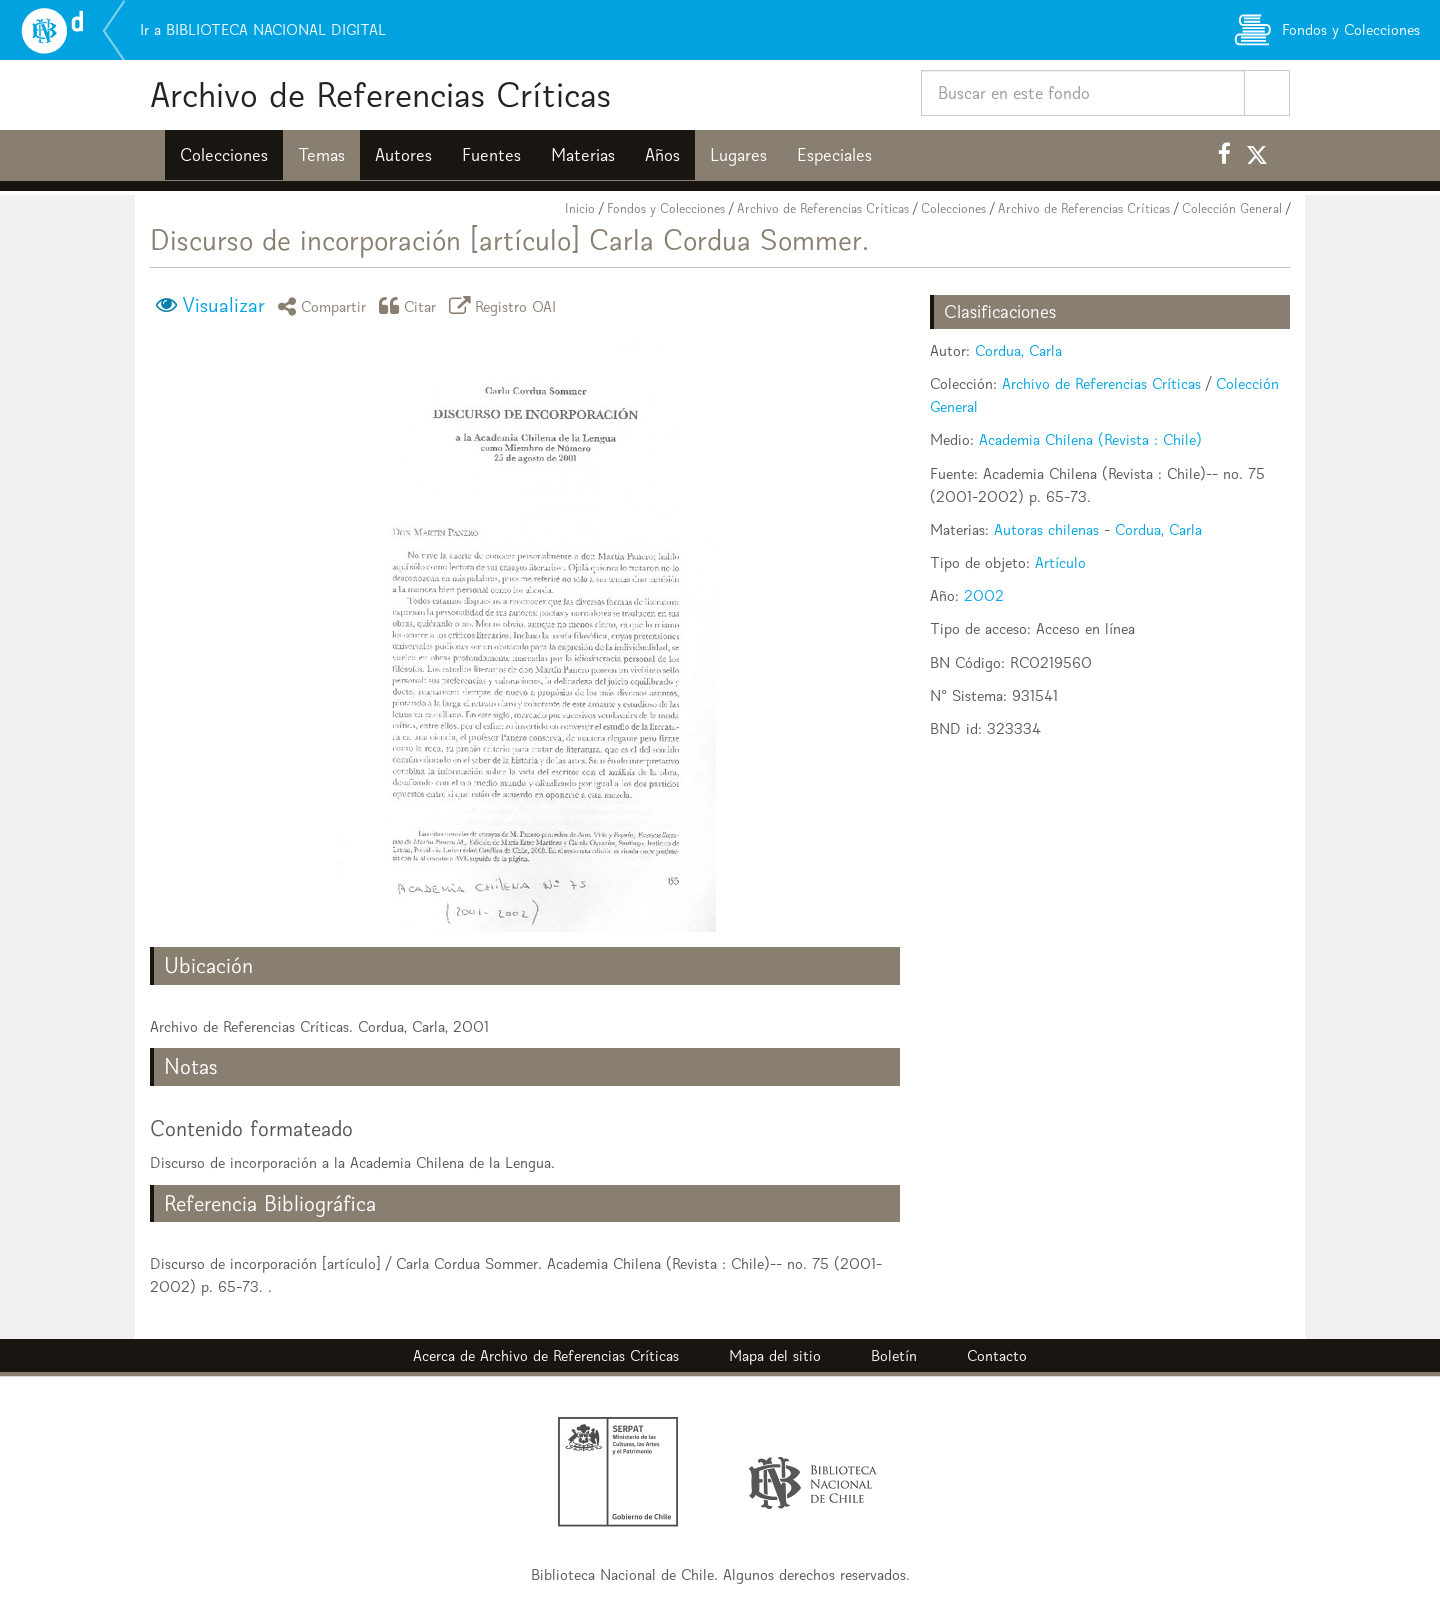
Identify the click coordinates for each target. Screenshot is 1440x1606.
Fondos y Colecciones (666, 208)
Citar (411, 305)
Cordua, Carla (1018, 350)
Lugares (738, 155)
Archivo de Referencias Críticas (380, 94)
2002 (984, 595)
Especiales (834, 155)
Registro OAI (506, 305)
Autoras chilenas (1046, 529)
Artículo (1060, 562)
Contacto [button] (997, 1355)
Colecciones (224, 155)
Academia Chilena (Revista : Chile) (1090, 439)
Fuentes (491, 155)
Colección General (1232, 208)
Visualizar (223, 305)
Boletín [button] (894, 1355)
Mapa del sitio (775, 1355)
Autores (403, 155)
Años (662, 155)
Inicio (580, 208)
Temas (321, 155)
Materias (583, 155)
